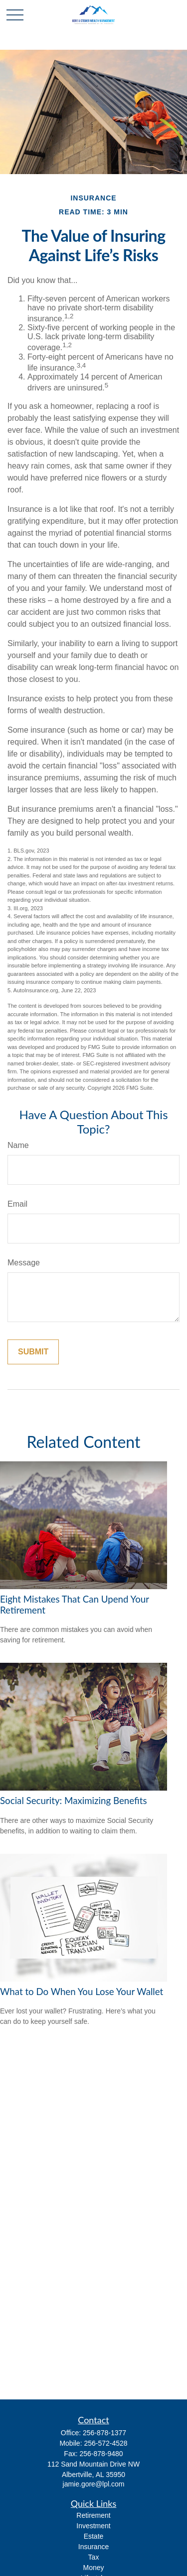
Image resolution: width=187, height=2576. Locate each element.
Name (18, 1145)
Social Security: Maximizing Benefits (73, 1800)
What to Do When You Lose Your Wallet (81, 1991)
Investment (93, 2526)
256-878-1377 (104, 2433)
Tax (93, 2557)
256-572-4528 (105, 2443)
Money (93, 2568)
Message (23, 1262)
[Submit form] (33, 1351)
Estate (94, 2536)
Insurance (93, 2547)
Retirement (93, 2515)
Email (17, 1204)
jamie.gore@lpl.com (94, 2484)
